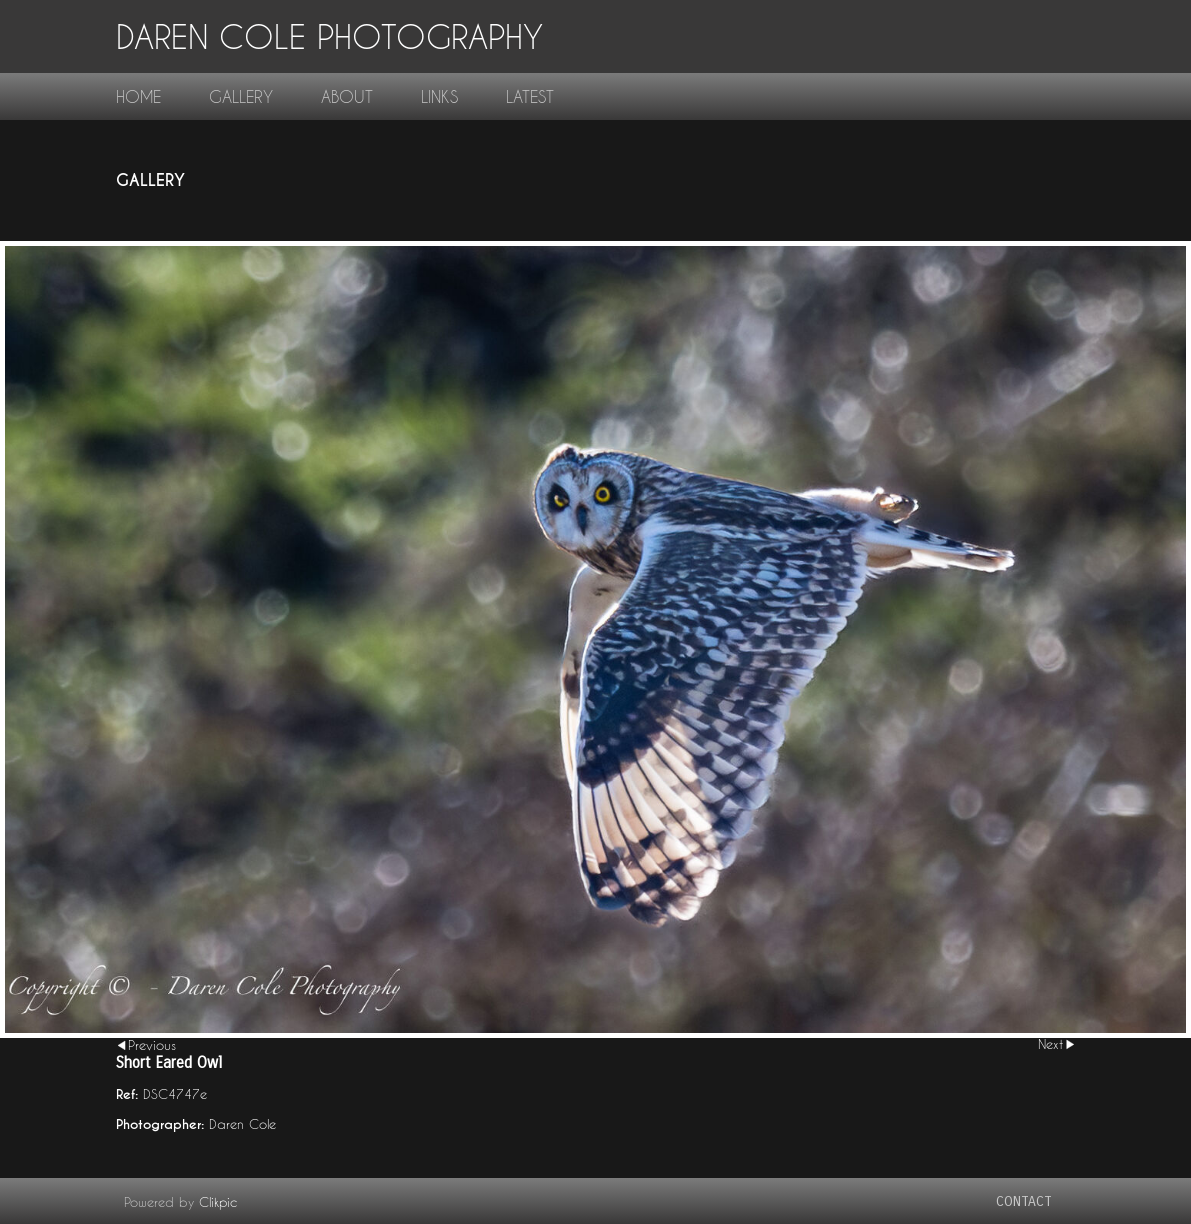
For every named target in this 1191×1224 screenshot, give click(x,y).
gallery (241, 96)
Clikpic (218, 1202)
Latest (530, 96)
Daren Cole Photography (329, 36)
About (347, 96)
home (138, 96)
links (439, 96)
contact (1024, 1201)
